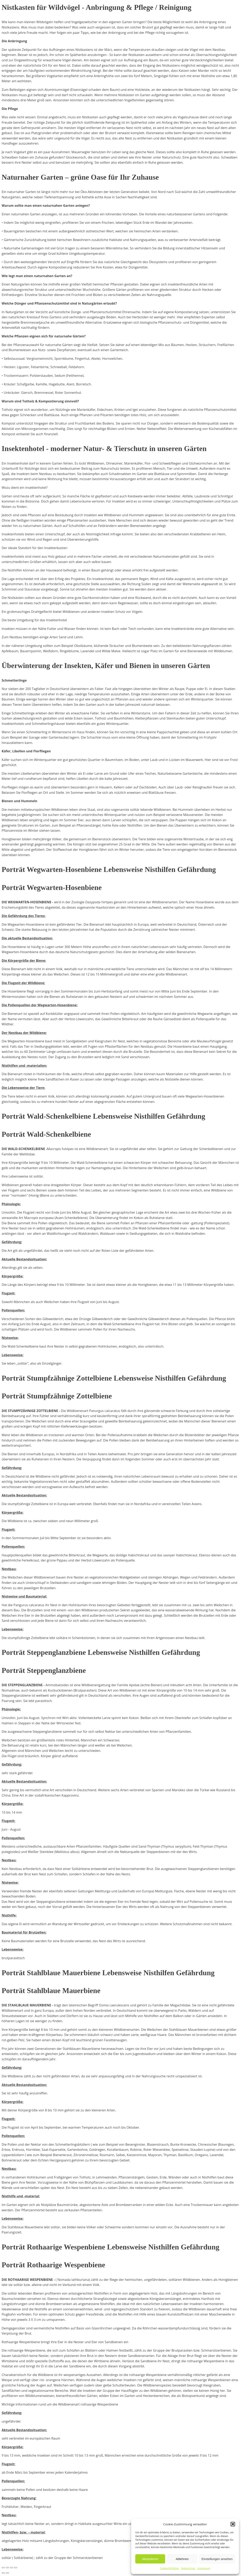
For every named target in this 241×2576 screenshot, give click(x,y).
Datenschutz (188, 2568)
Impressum (203, 2568)
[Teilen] (11, 2567)
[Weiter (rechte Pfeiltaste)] (7, 2573)
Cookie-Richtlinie (169, 2568)
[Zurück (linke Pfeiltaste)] (3, 2573)
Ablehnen (182, 2559)
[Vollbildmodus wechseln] (7, 2567)
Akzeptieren (150, 2559)
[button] (233, 2524)
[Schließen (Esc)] (15, 2567)
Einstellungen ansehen (217, 2559)
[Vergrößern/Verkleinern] (3, 2567)
